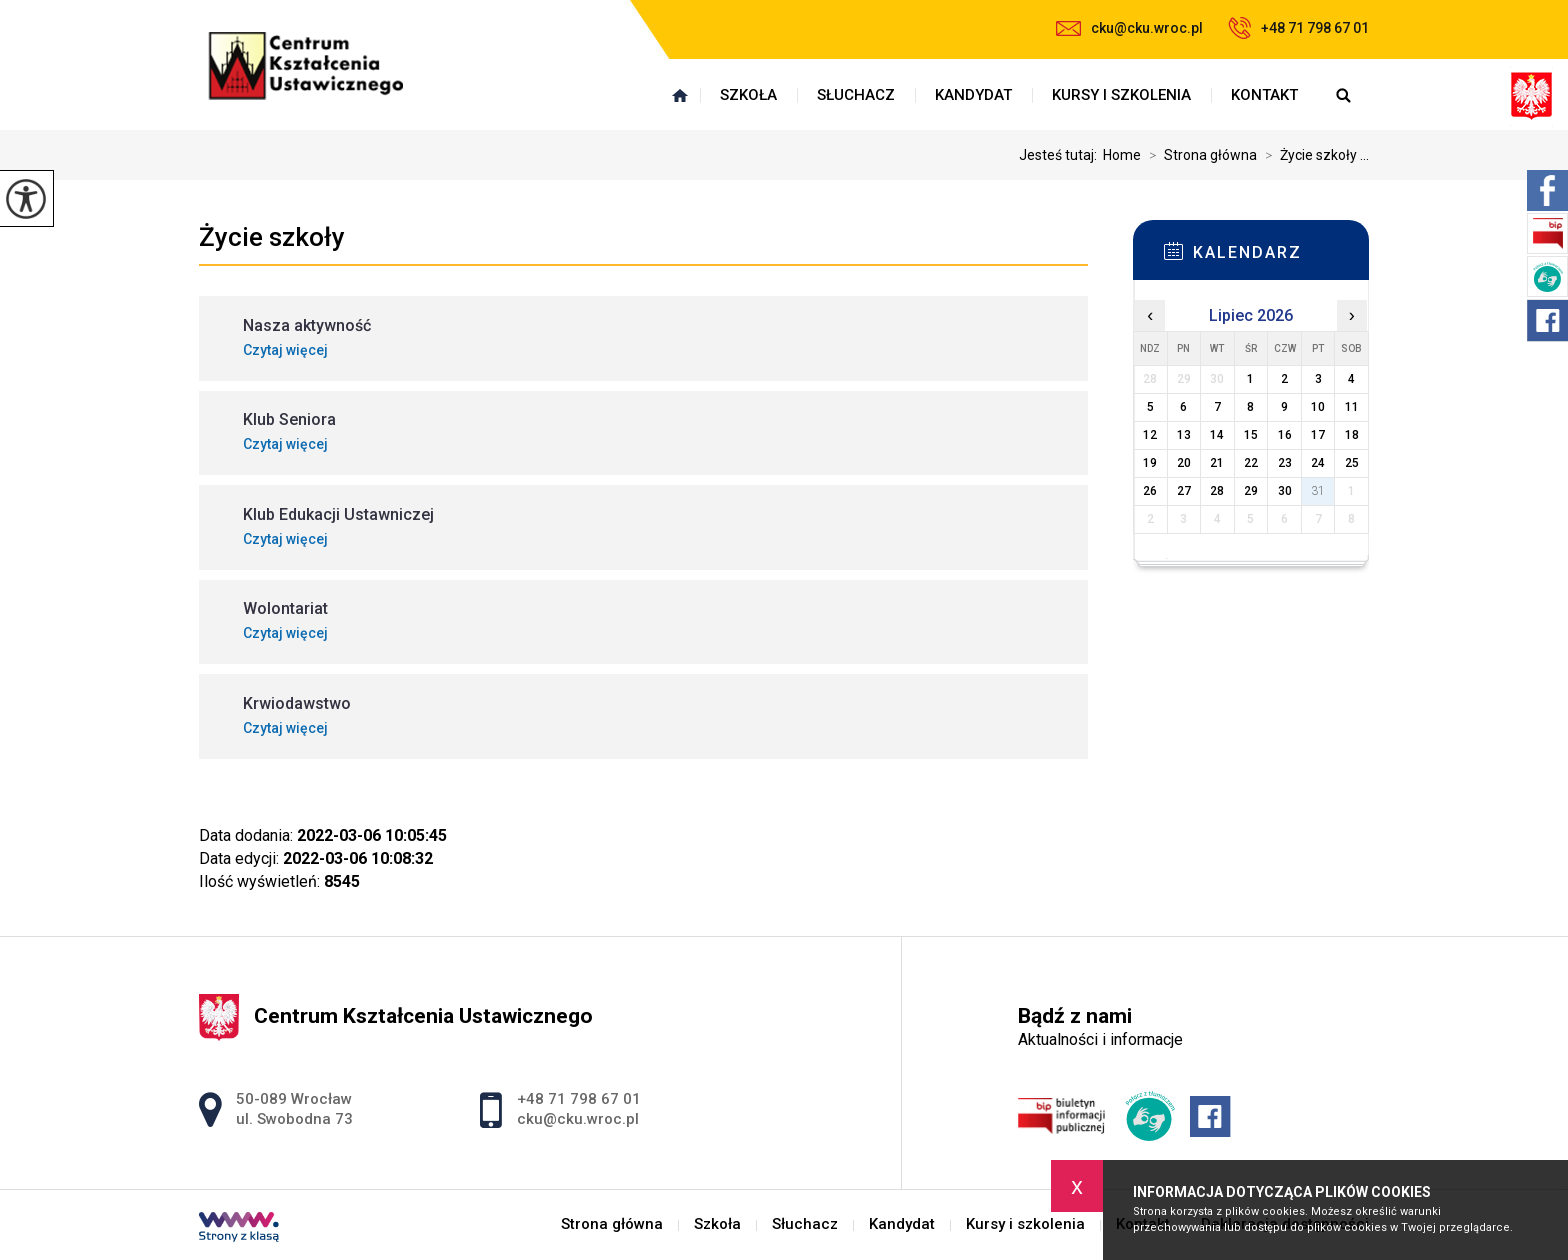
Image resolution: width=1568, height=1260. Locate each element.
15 (1251, 435)
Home (1122, 155)
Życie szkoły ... (1313, 155)
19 (1150, 463)
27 (1184, 491)
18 (1352, 435)
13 (1184, 435)
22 (1251, 463)
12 (1150, 435)
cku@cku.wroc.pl (1129, 28)
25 (1352, 463)
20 (1184, 463)
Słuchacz (856, 95)
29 (1251, 491)
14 (1217, 435)
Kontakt (1264, 95)
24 (1318, 463)
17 (1318, 435)
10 (1318, 407)
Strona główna (680, 95)
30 (1285, 491)
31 (1318, 491)
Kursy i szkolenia (1121, 95)
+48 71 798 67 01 (1298, 28)
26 (1150, 491)
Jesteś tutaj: (1061, 155)
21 (1217, 463)
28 (1217, 491)
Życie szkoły (272, 237)
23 (1285, 463)
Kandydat (973, 95)
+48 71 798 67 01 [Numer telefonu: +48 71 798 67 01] (579, 1099)
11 (1352, 407)
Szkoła (748, 95)
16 (1285, 435)
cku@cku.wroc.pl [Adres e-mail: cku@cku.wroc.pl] (578, 1119)
